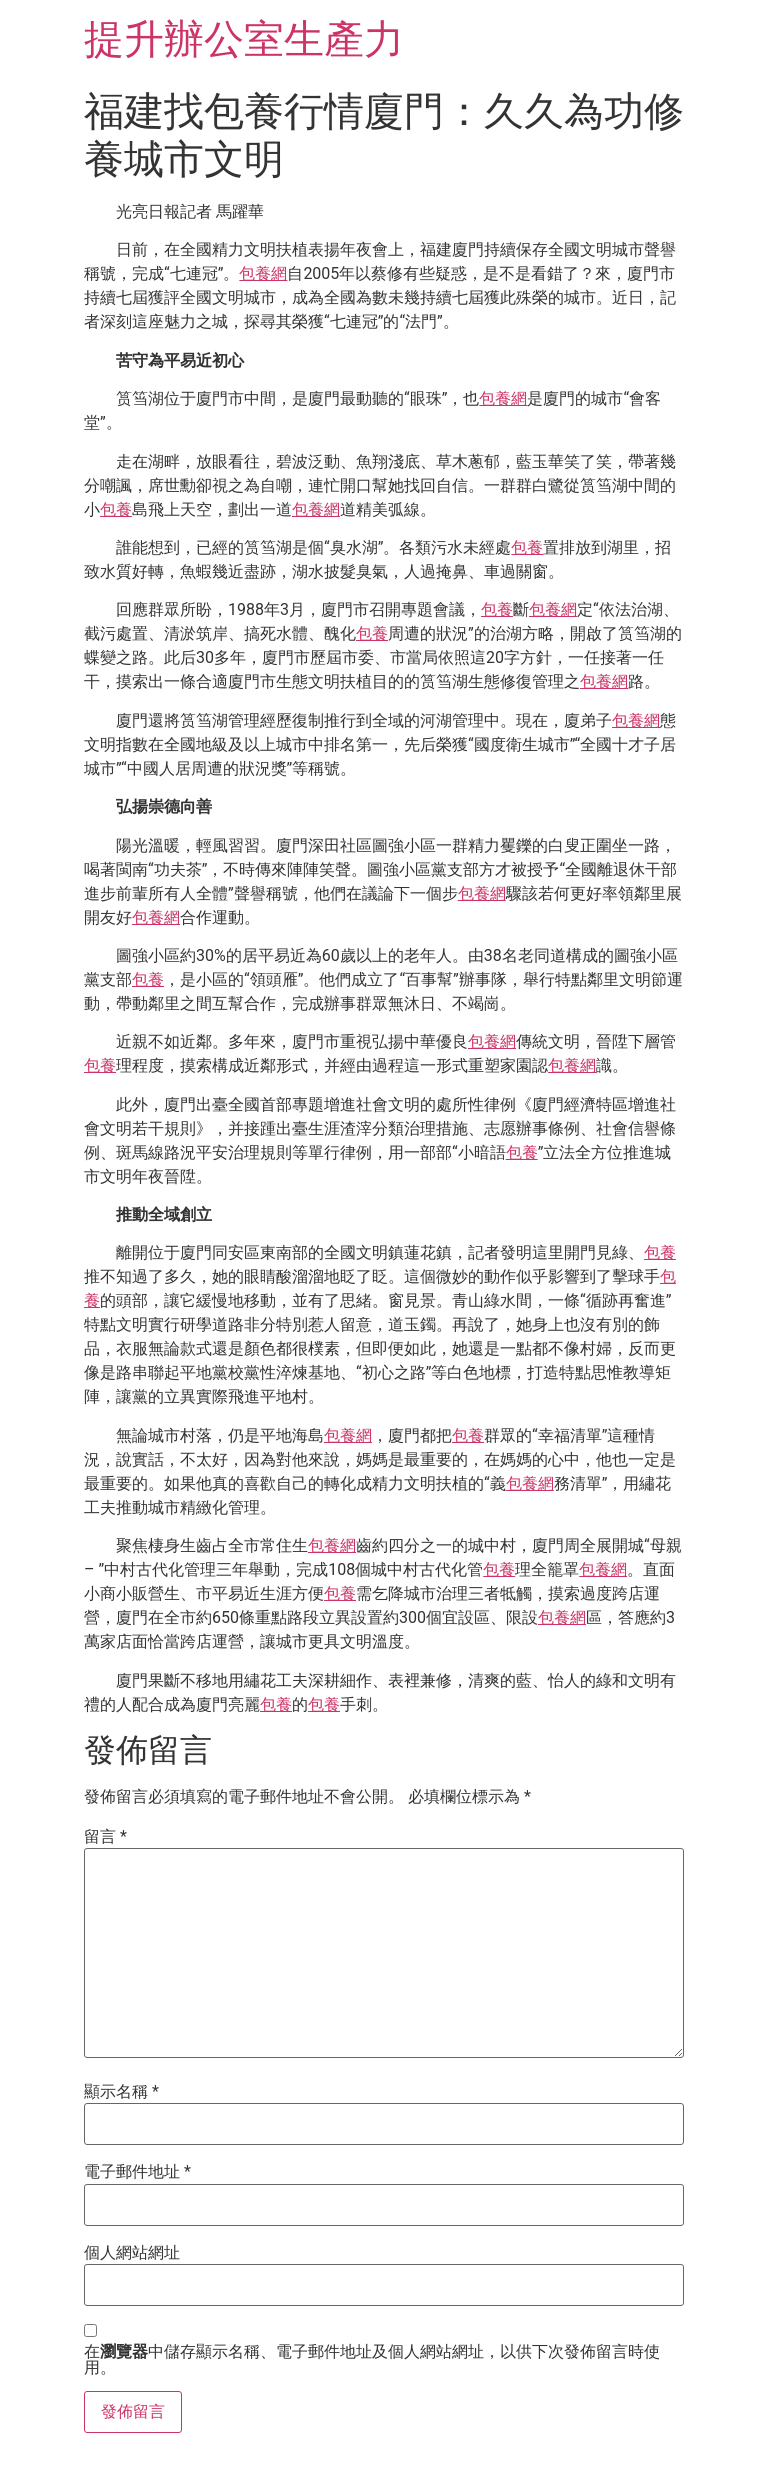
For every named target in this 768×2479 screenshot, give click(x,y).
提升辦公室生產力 (244, 39)
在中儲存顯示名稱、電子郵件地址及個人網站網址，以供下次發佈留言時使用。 (372, 2360)
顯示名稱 (121, 2092)
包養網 (263, 273)
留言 (105, 1837)
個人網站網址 (132, 2253)
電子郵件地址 (137, 2172)
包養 (116, 509)
